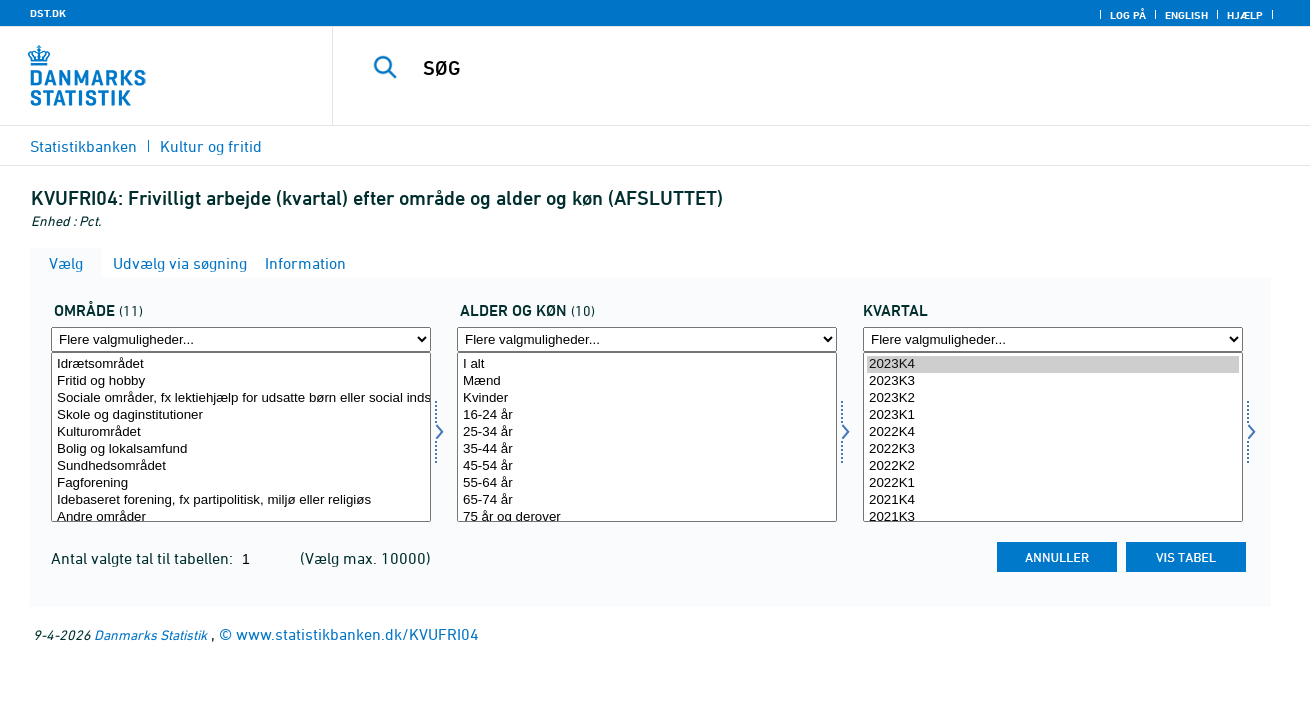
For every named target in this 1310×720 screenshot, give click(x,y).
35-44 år (647, 449)
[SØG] (800, 68)
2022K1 (1053, 483)
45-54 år (647, 466)
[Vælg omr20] (241, 437)
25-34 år (647, 432)
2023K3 (1053, 381)
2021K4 (1053, 500)
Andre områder (241, 517)
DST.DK (48, 13)
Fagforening (241, 483)
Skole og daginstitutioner (241, 415)
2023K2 (1053, 398)
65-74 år (647, 500)
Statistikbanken (83, 146)
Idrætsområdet (241, 364)
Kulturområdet (241, 432)
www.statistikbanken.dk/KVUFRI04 (357, 634)
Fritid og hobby (241, 381)
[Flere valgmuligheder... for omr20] (241, 339)
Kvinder (647, 398)
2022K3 (1053, 449)
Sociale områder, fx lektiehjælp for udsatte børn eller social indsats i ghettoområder (241, 398)
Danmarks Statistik (150, 634)
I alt (647, 364)
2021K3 (1053, 517)
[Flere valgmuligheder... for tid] (1053, 339)
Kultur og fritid (211, 146)
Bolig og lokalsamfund (241, 449)
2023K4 (1053, 364)
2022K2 (1053, 466)
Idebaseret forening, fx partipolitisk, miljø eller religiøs (241, 500)
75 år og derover (647, 517)
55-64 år (647, 483)
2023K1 (1053, 415)
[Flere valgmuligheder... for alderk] (647, 339)
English (1186, 15)
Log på (1128, 15)
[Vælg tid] (1053, 437)
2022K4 (1053, 432)
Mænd (647, 381)
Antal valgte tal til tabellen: (144, 558)
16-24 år (647, 415)
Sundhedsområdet (241, 466)
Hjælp (1245, 15)
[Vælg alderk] (647, 437)
